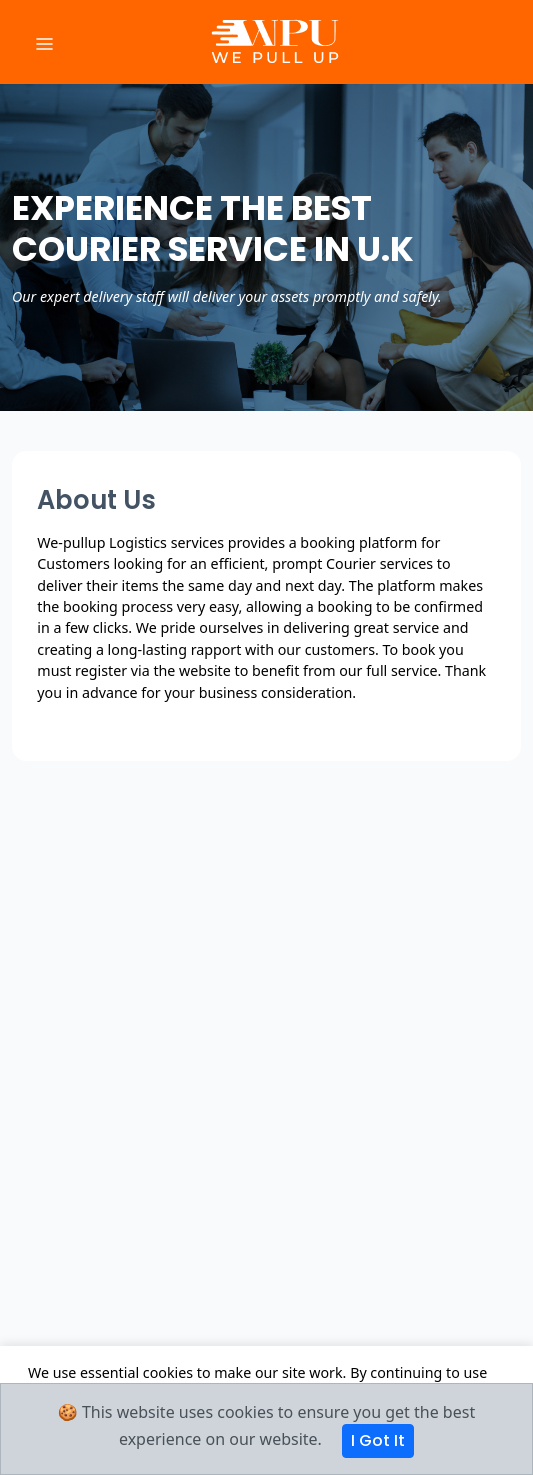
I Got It (378, 1440)
